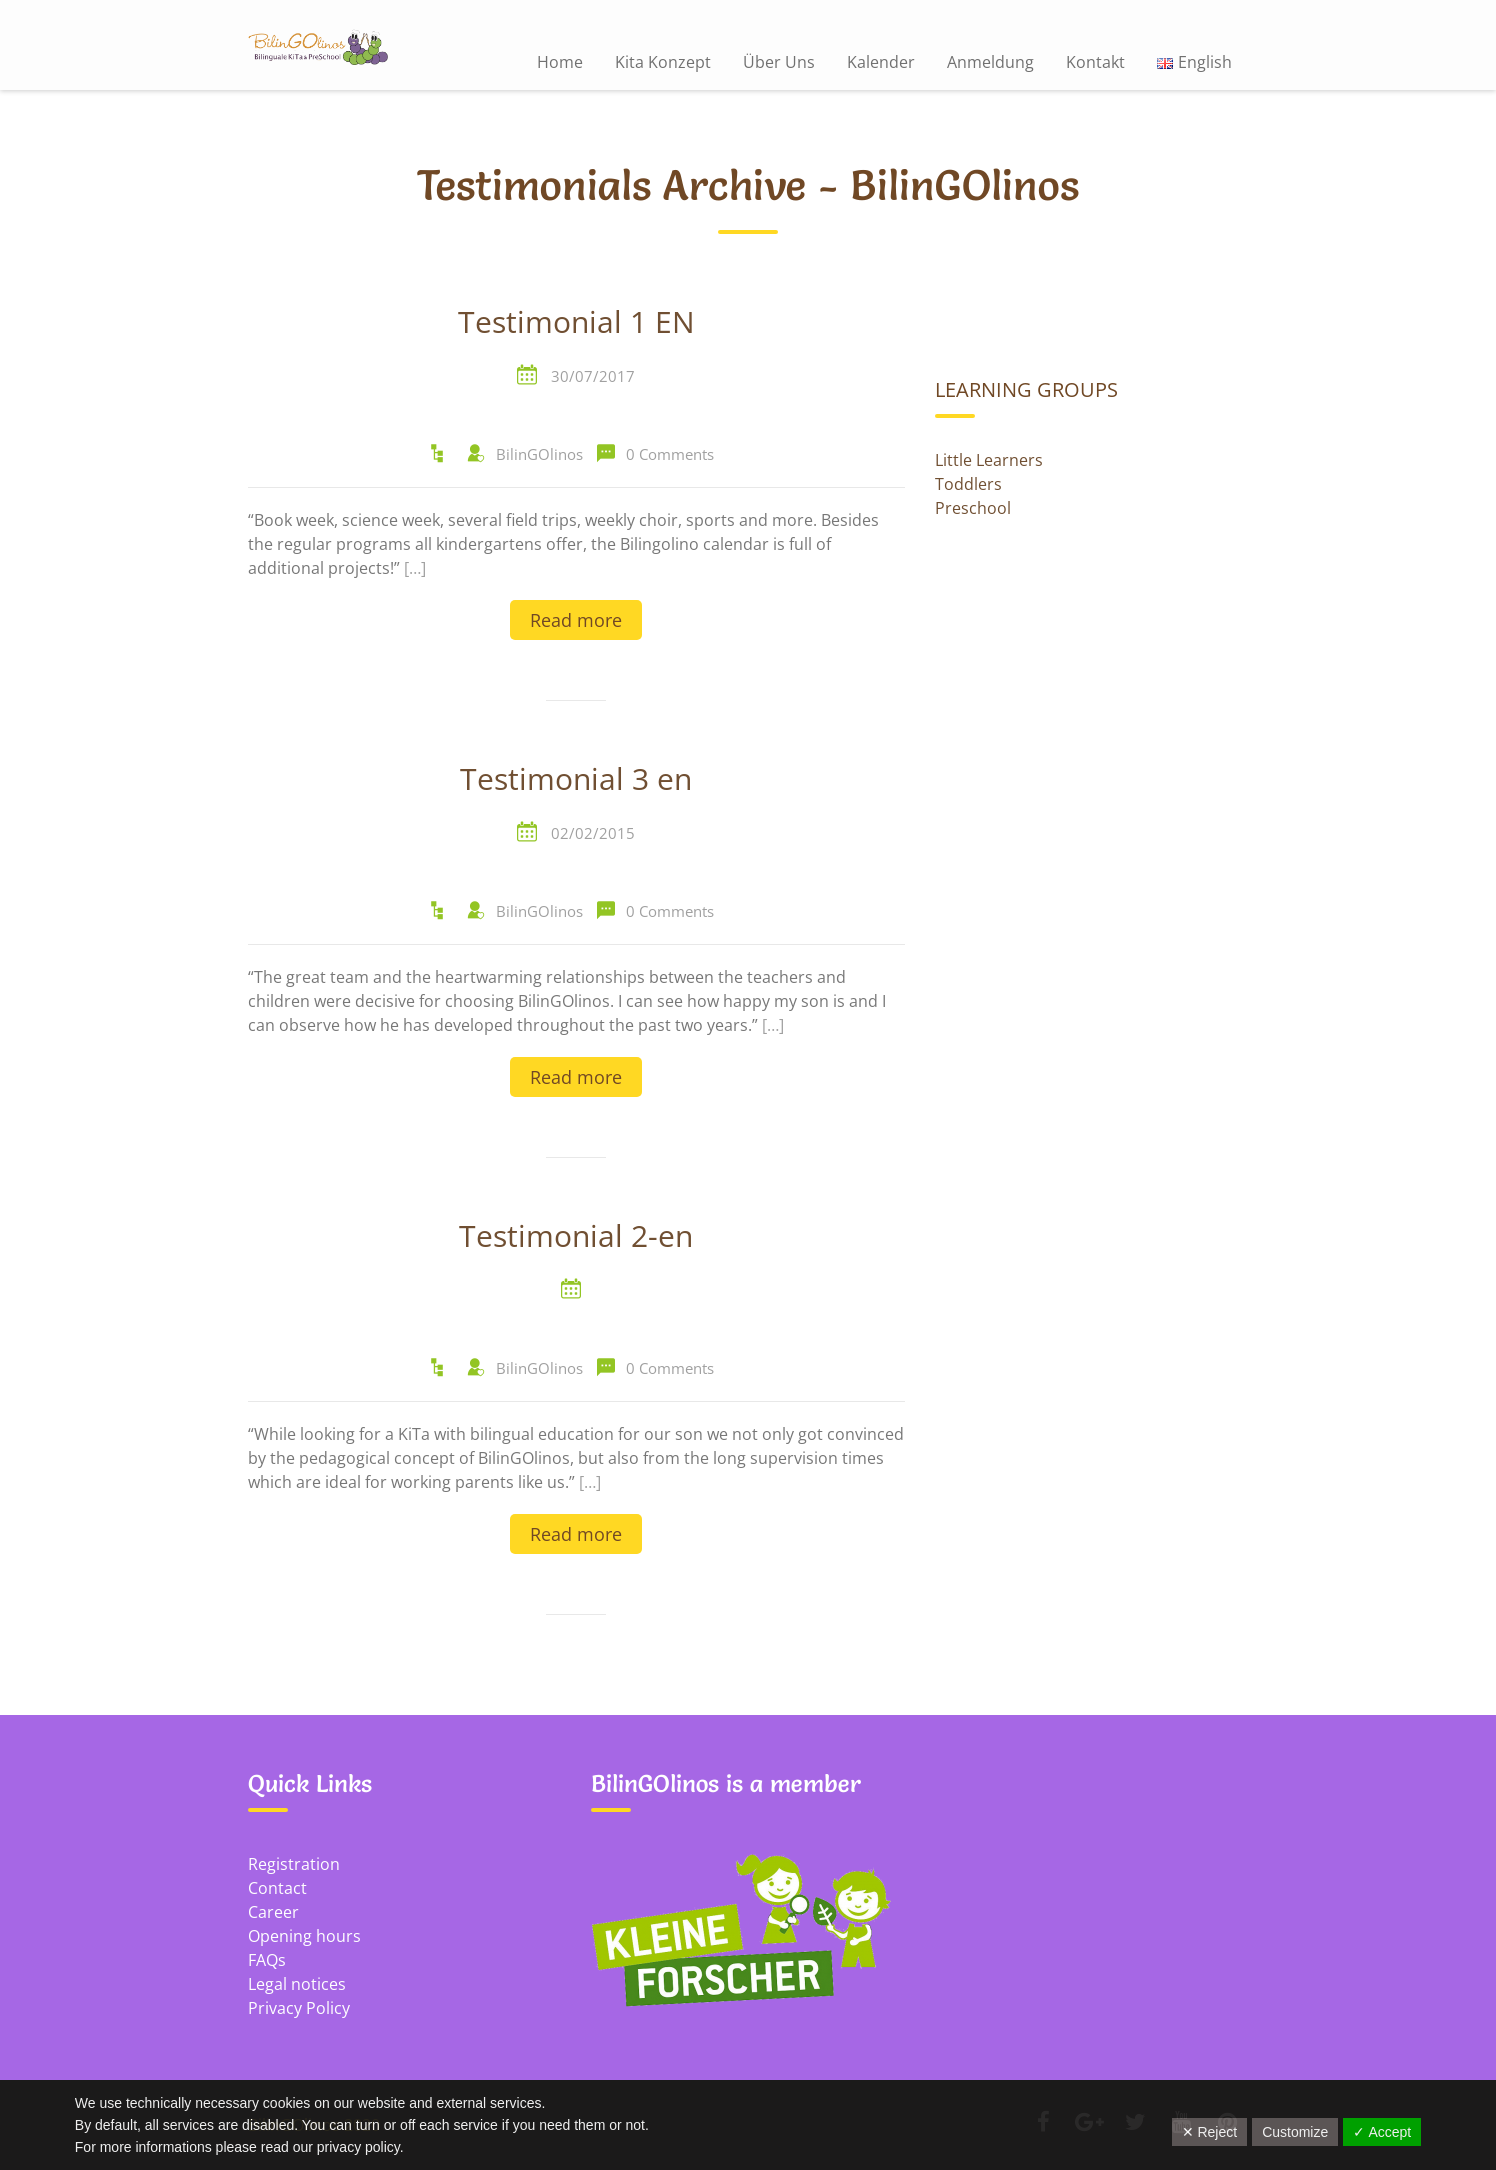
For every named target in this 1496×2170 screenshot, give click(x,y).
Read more (576, 620)
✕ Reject (1210, 2132)
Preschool (973, 508)
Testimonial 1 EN (576, 323)
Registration (294, 1864)
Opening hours (304, 1936)
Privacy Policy (299, 2008)
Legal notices (297, 1984)
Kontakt (1095, 62)
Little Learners (989, 460)
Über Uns (779, 62)
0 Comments (670, 454)
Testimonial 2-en (576, 1237)
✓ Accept (1382, 2132)
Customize (1295, 2132)
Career (273, 1912)
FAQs (267, 1960)
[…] (415, 568)
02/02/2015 (593, 833)
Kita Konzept (663, 62)
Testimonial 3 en (576, 780)
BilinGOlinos (539, 454)
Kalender (881, 62)
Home (560, 62)
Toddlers (968, 484)
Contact (277, 1888)
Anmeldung (990, 62)
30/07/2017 (593, 376)
